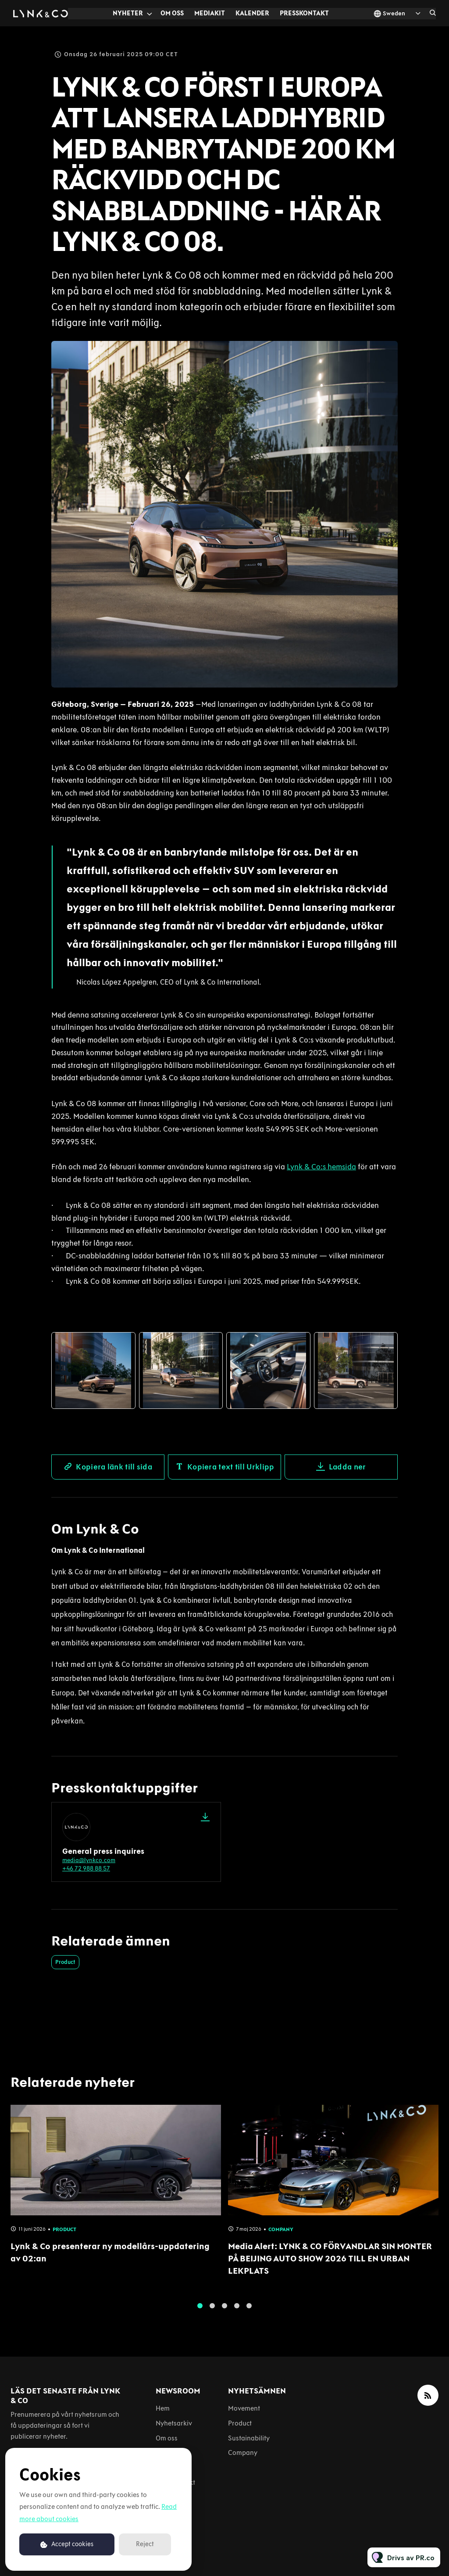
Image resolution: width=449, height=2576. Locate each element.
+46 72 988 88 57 (86, 1868)
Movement (244, 2408)
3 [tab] (224, 2308)
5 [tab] (249, 2308)
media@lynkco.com (88, 1860)
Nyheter (128, 13)
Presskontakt (304, 13)
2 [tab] (212, 2308)
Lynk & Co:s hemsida (321, 1167)
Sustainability (249, 2438)
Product (65, 1962)
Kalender (252, 13)
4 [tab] (236, 2308)
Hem (163, 2408)
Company (242, 2452)
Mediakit (209, 13)
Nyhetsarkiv (174, 2423)
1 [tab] (200, 2308)
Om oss (172, 13)
